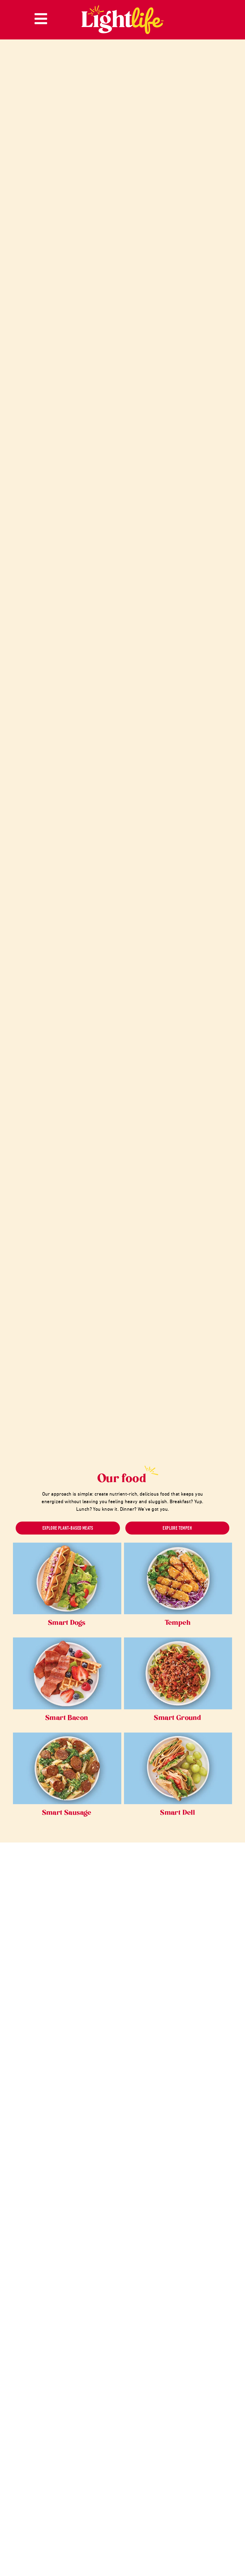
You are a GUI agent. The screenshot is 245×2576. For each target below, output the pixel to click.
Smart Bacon (67, 1718)
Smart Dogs (67, 1623)
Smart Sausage (67, 1813)
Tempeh (178, 1623)
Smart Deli (177, 1813)
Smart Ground (178, 1718)
